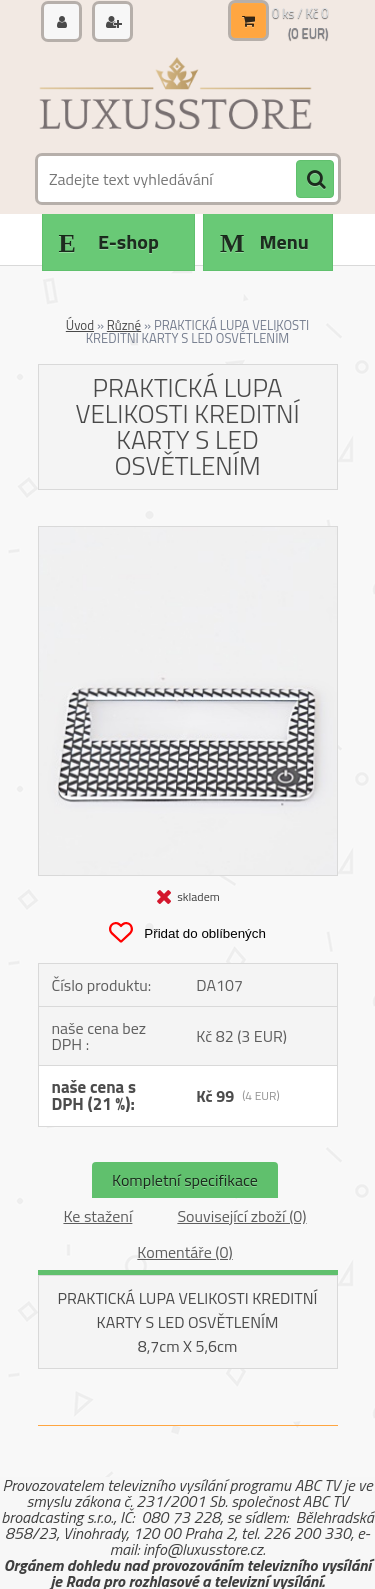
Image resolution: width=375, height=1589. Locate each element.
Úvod (80, 325)
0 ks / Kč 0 (300, 13)
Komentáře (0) (184, 1252)
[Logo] (175, 98)
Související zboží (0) (241, 1216)
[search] (315, 180)
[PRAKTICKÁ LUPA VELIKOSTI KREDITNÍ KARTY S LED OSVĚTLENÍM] (188, 535)
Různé (124, 325)
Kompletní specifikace (185, 1180)
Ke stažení (97, 1216)
